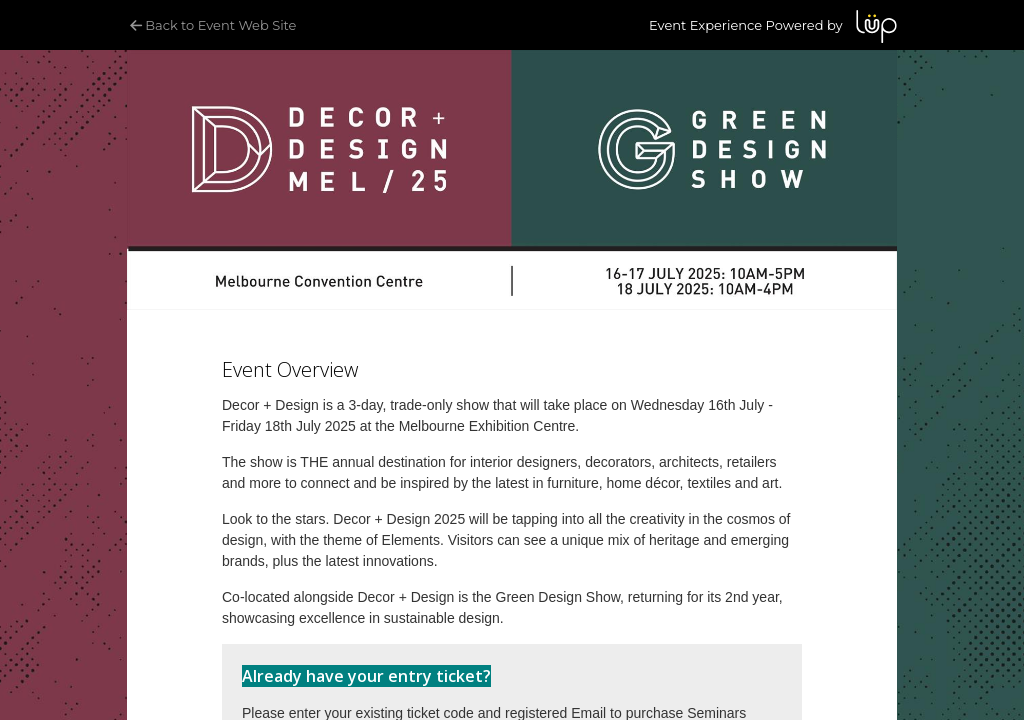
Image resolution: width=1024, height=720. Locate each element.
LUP (876, 26)
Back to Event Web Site (211, 25)
